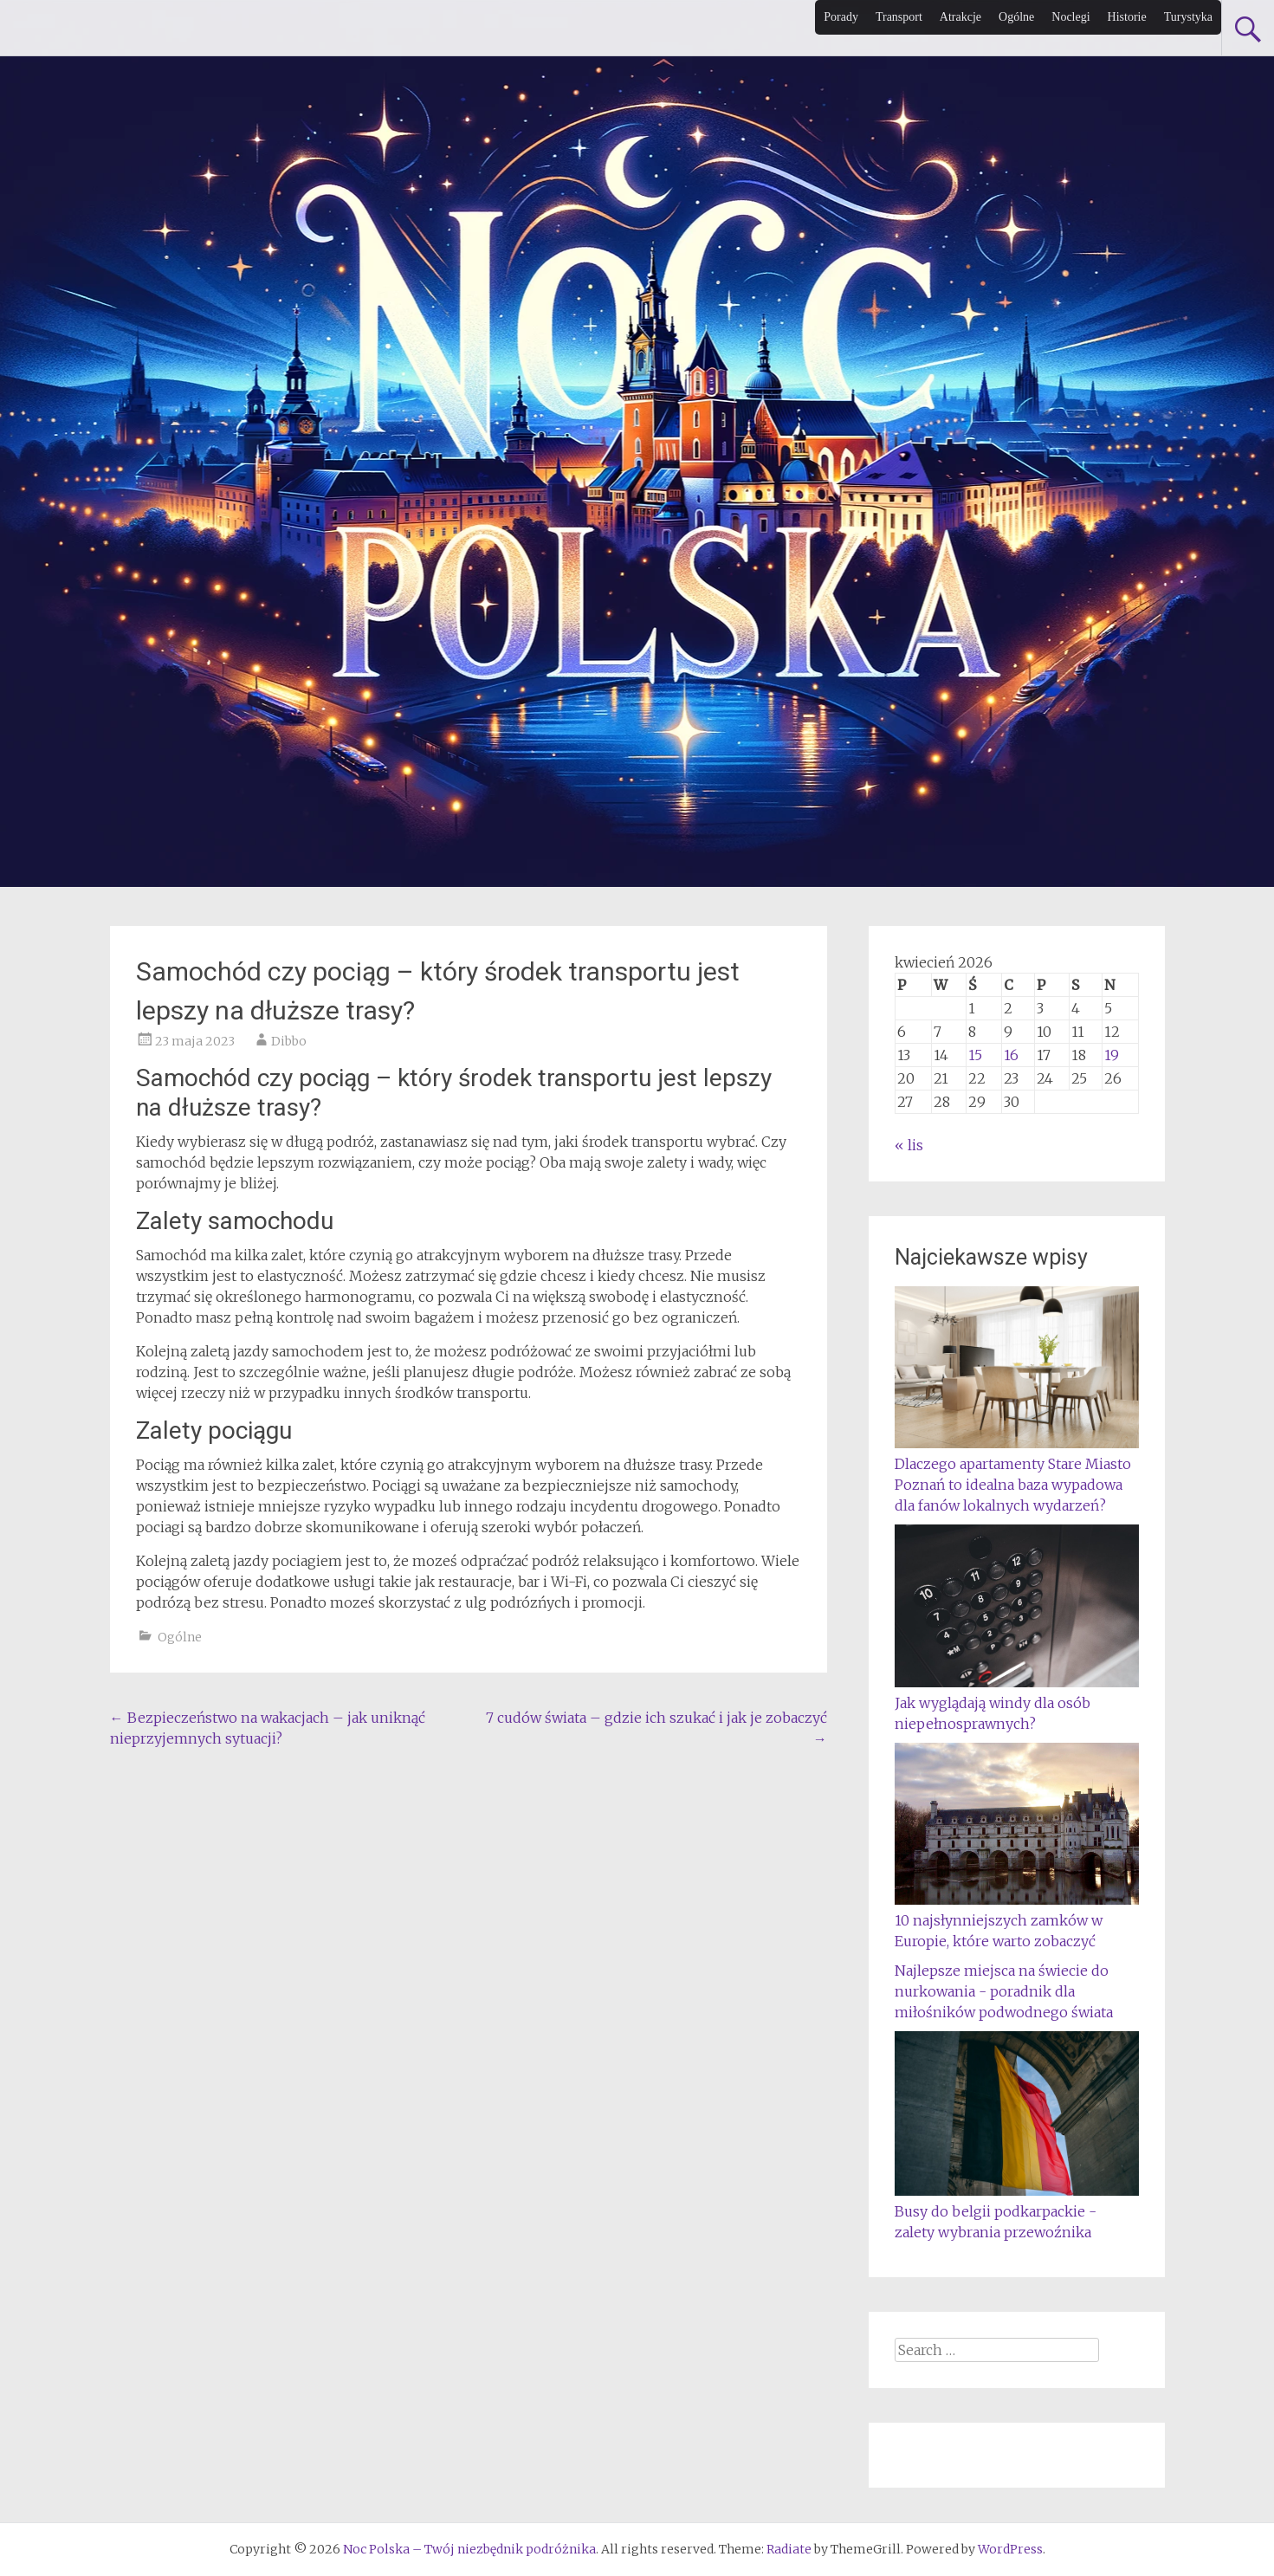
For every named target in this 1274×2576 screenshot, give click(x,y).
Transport (899, 16)
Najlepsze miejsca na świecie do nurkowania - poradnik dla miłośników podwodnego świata (1004, 1991)
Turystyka (1188, 16)
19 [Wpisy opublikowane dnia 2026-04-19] (1111, 1055)
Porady (841, 16)
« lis (909, 1145)
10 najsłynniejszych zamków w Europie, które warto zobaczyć (1016, 1920)
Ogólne (1016, 16)
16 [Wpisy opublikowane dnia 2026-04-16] (1011, 1055)
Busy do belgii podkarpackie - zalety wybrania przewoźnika (1016, 2211)
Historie (1127, 16)
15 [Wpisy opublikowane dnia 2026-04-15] (975, 1055)
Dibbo (289, 1041)
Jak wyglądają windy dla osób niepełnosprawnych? (1016, 1702)
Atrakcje (960, 16)
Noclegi (1070, 16)
